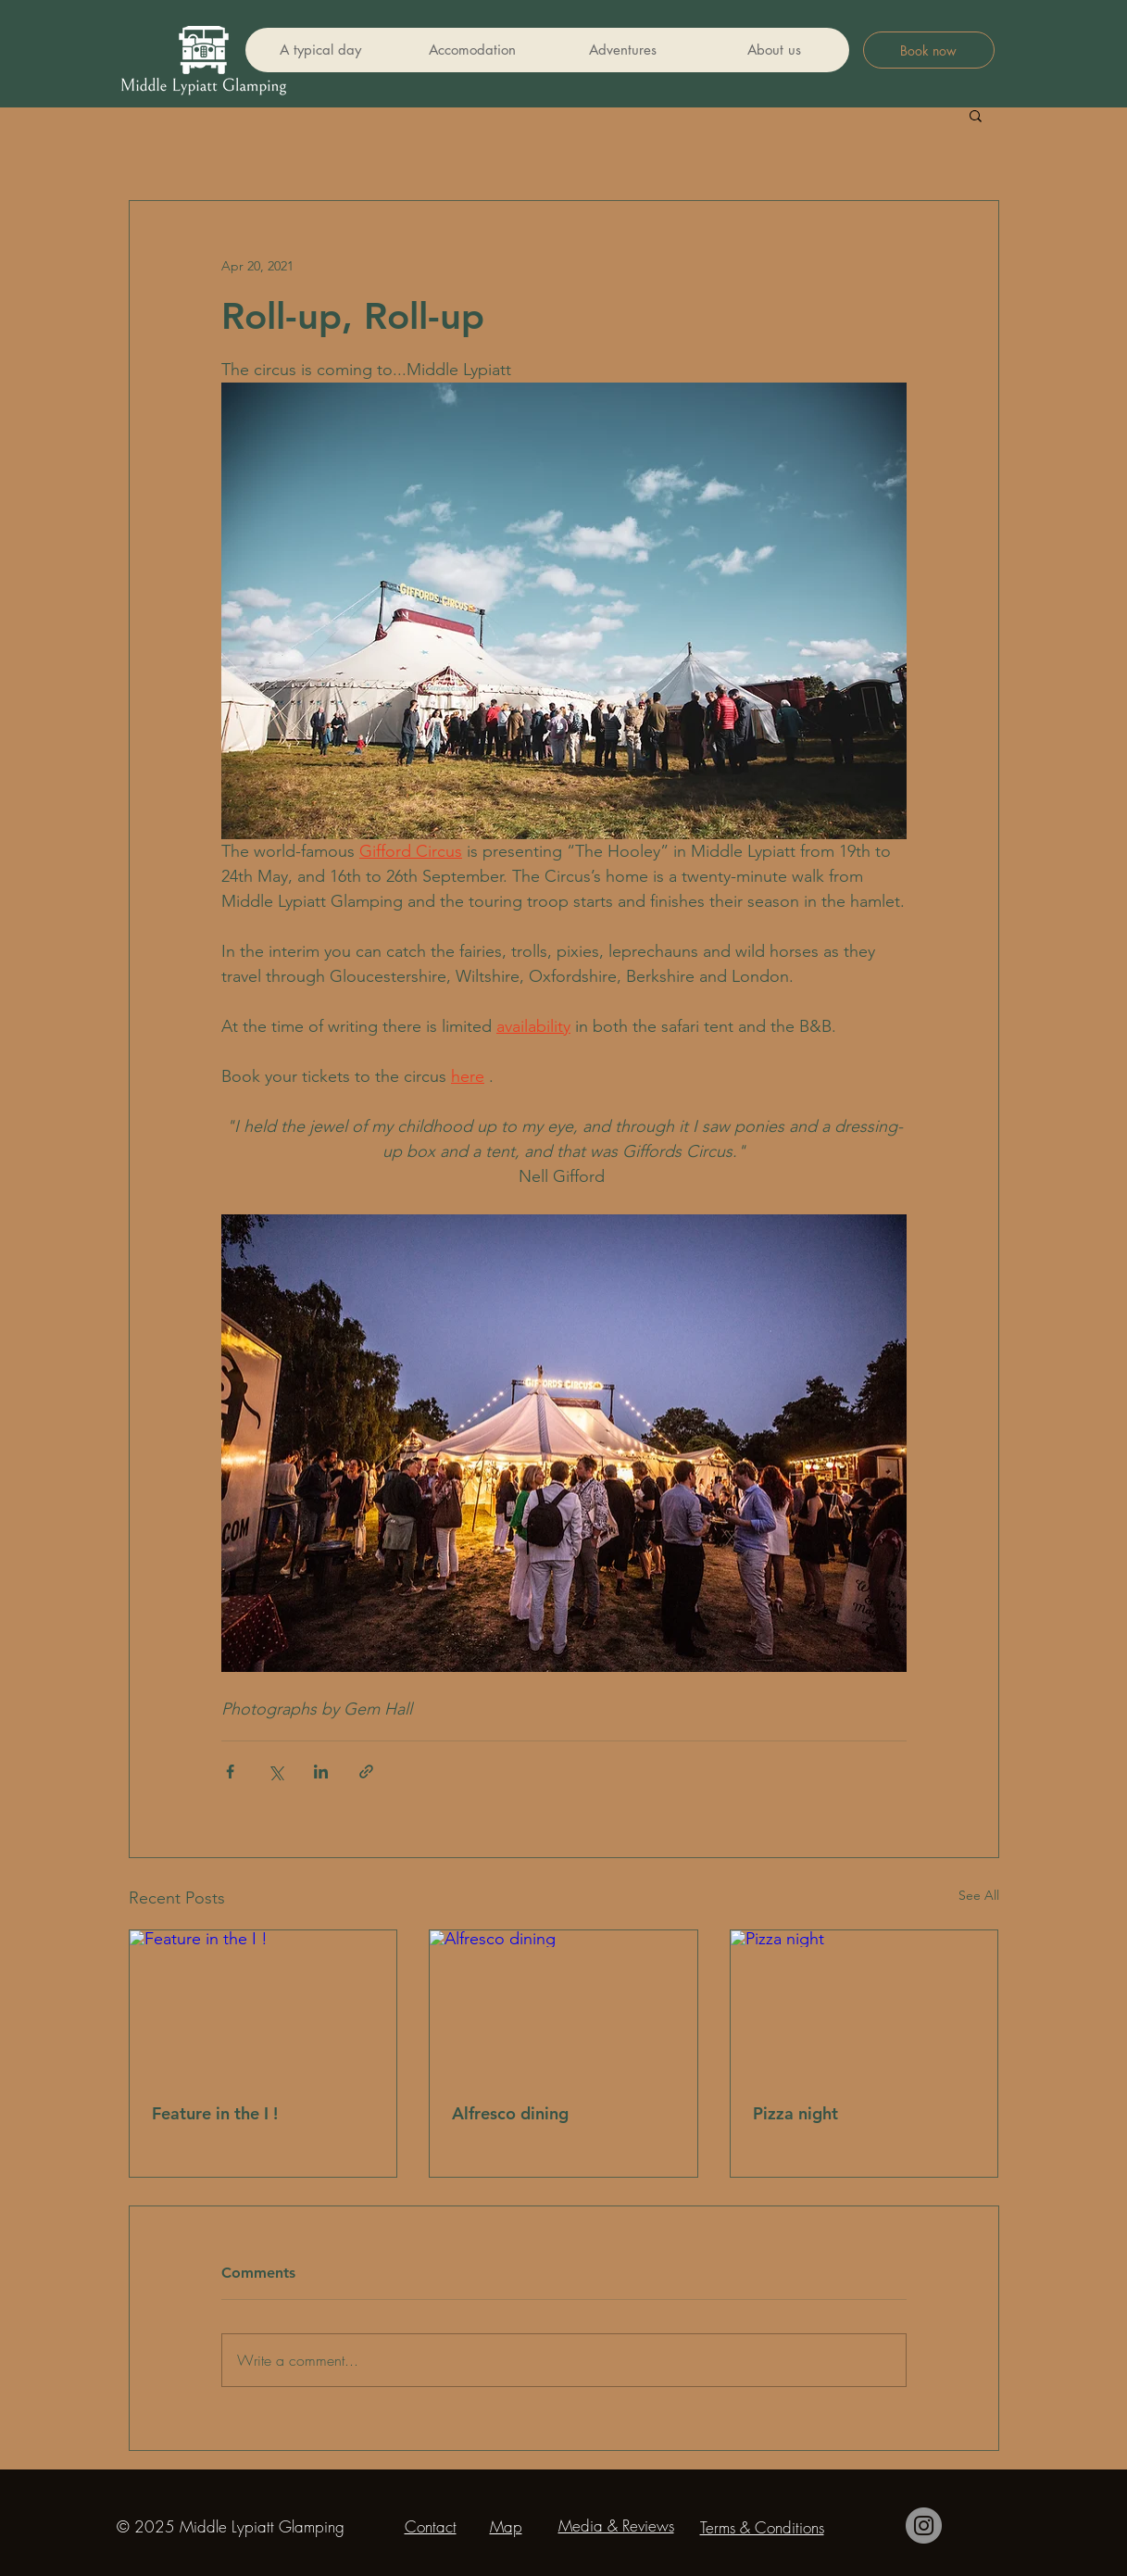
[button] (975, 114)
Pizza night (795, 2113)
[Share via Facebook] (230, 1771)
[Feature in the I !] (263, 2005)
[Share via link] (366, 1771)
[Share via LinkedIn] (321, 1771)
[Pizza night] (864, 2005)
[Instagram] (924, 2525)
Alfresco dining (510, 2113)
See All (978, 1895)
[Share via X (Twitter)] (275, 1771)
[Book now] (929, 50)
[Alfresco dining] (563, 2005)
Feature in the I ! (215, 2113)
